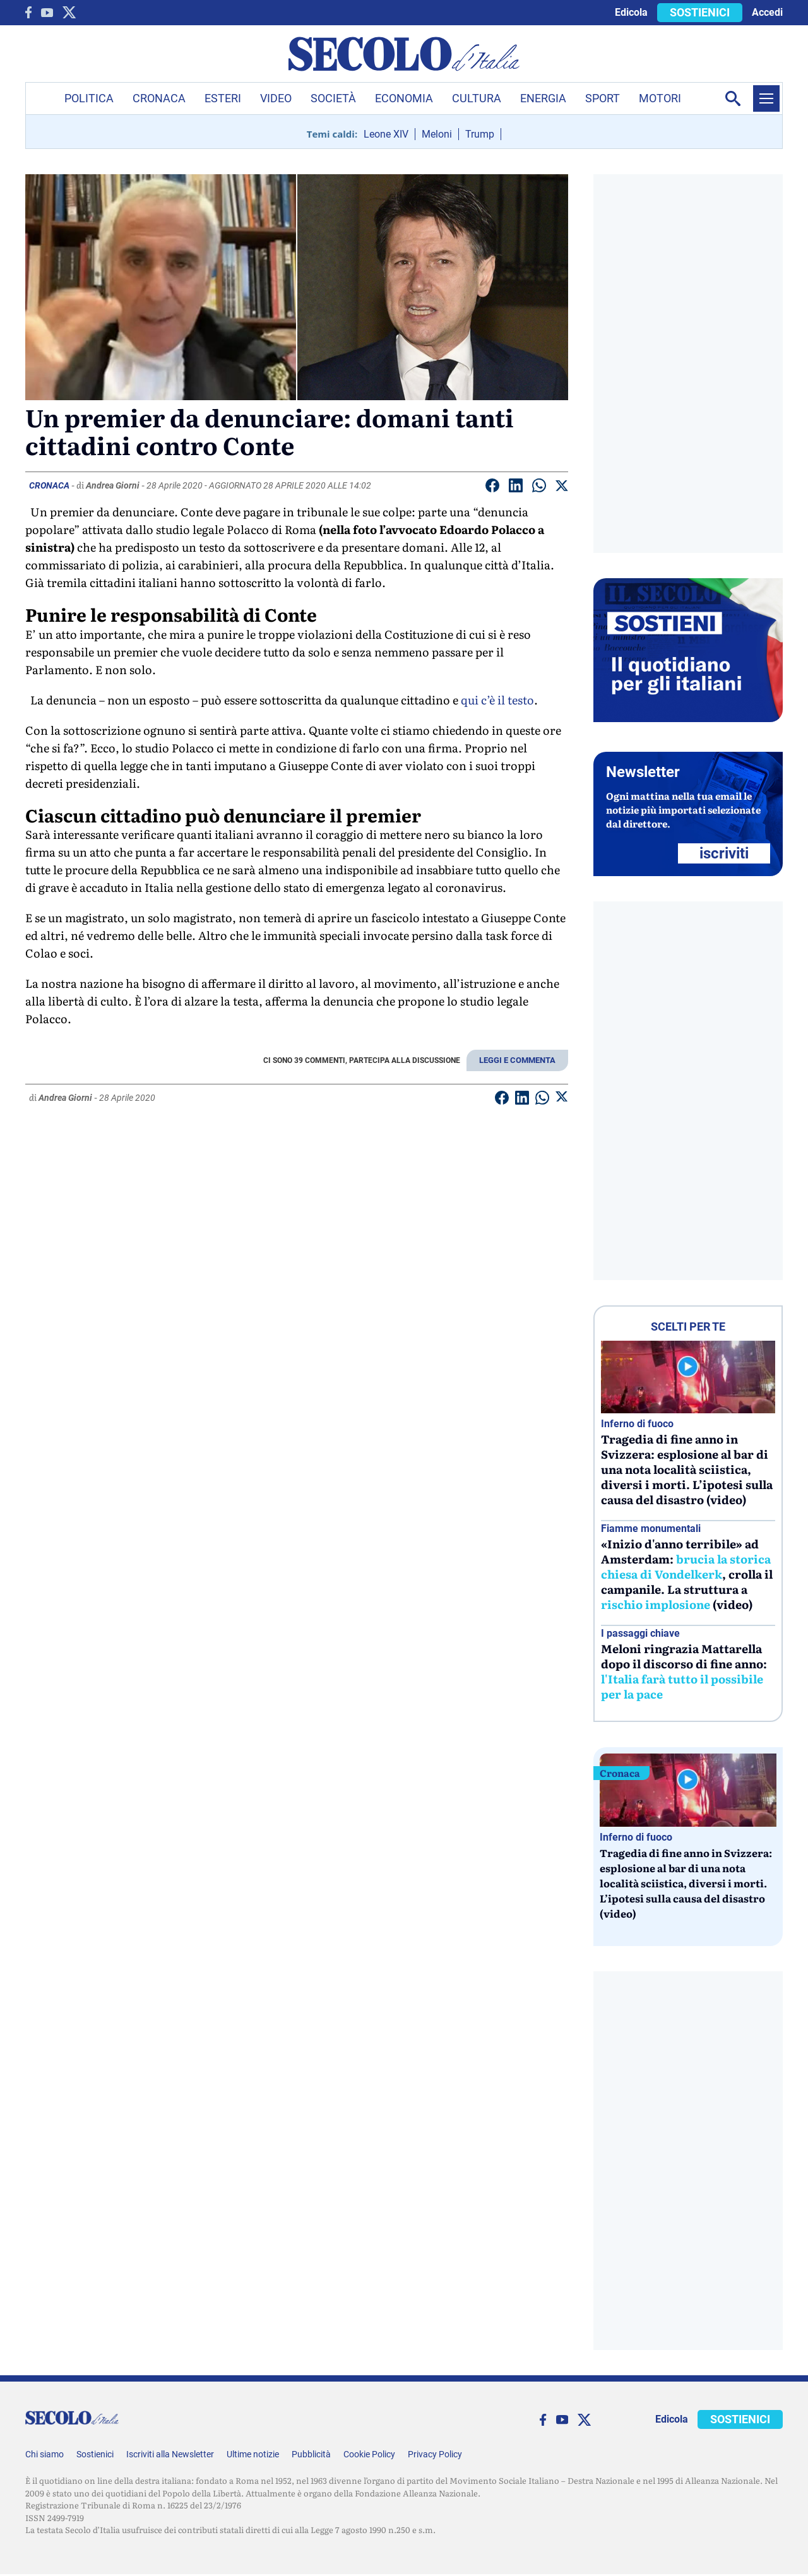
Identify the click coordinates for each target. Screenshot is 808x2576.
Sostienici (95, 2454)
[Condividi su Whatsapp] (539, 487)
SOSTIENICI (700, 12)
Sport (602, 98)
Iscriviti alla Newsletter (170, 2454)
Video (276, 98)
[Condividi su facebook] (492, 487)
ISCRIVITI (724, 853)
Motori (660, 98)
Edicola (631, 12)
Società (333, 98)
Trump (479, 134)
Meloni (437, 134)
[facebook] (28, 12)
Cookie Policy (369, 2454)
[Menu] (766, 98)
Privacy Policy (435, 2454)
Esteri (223, 98)
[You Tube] (47, 12)
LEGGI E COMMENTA (517, 1060)
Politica (89, 98)
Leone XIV (386, 134)
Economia (404, 98)
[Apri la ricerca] (732, 98)
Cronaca (159, 98)
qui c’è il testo (497, 699)
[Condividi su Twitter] (562, 488)
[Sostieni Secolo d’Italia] (688, 719)
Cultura (476, 98)
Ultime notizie (253, 2454)
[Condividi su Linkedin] (516, 487)
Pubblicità (311, 2454)
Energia (543, 98)
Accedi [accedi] (767, 12)
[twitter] (69, 12)
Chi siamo (44, 2454)
